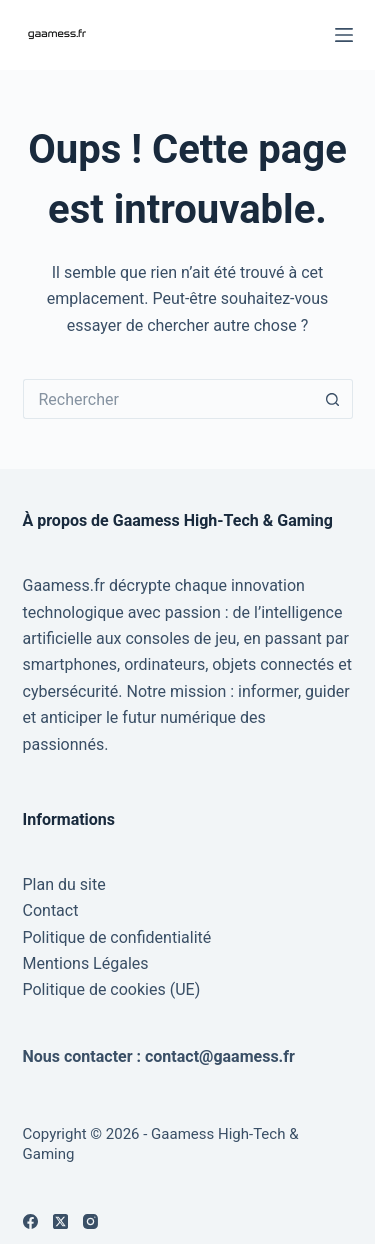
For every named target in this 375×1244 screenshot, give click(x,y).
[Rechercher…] (168, 399)
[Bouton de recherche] (333, 399)
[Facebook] (30, 1221)
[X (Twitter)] (60, 1221)
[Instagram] (90, 1221)
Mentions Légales (86, 963)
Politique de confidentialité (117, 937)
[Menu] (344, 35)
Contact (51, 910)
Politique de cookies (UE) (112, 989)
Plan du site (64, 884)
